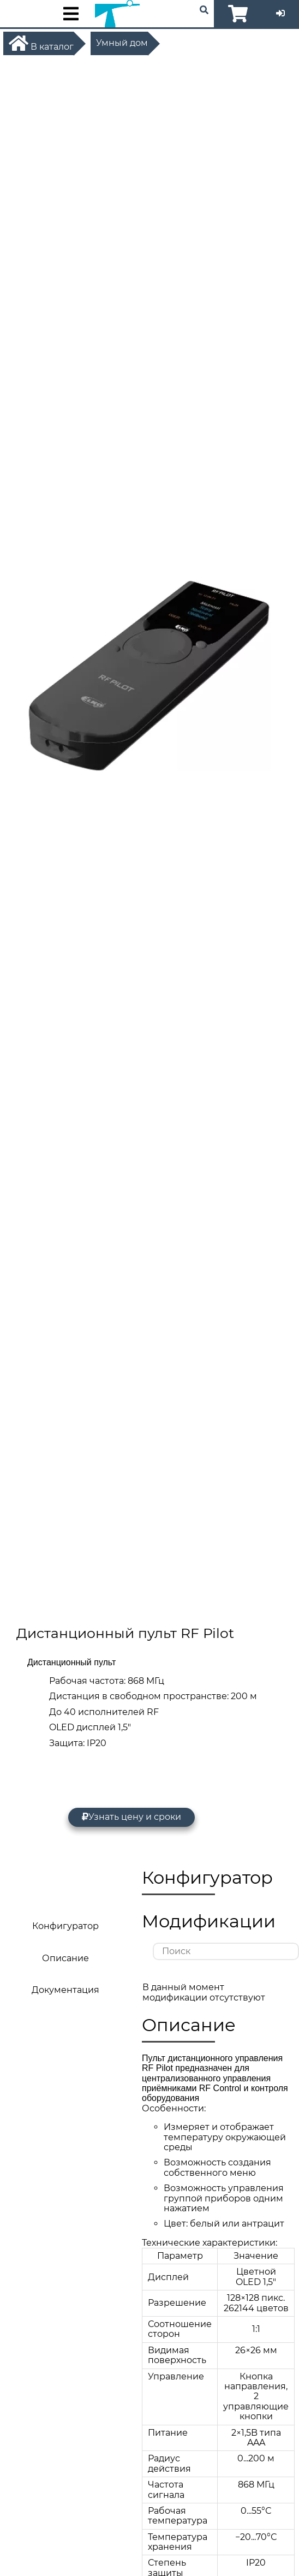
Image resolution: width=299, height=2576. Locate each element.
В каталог (41, 43)
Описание (65, 1958)
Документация (65, 1990)
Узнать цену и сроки (131, 1817)
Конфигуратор (65, 1926)
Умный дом (122, 43)
